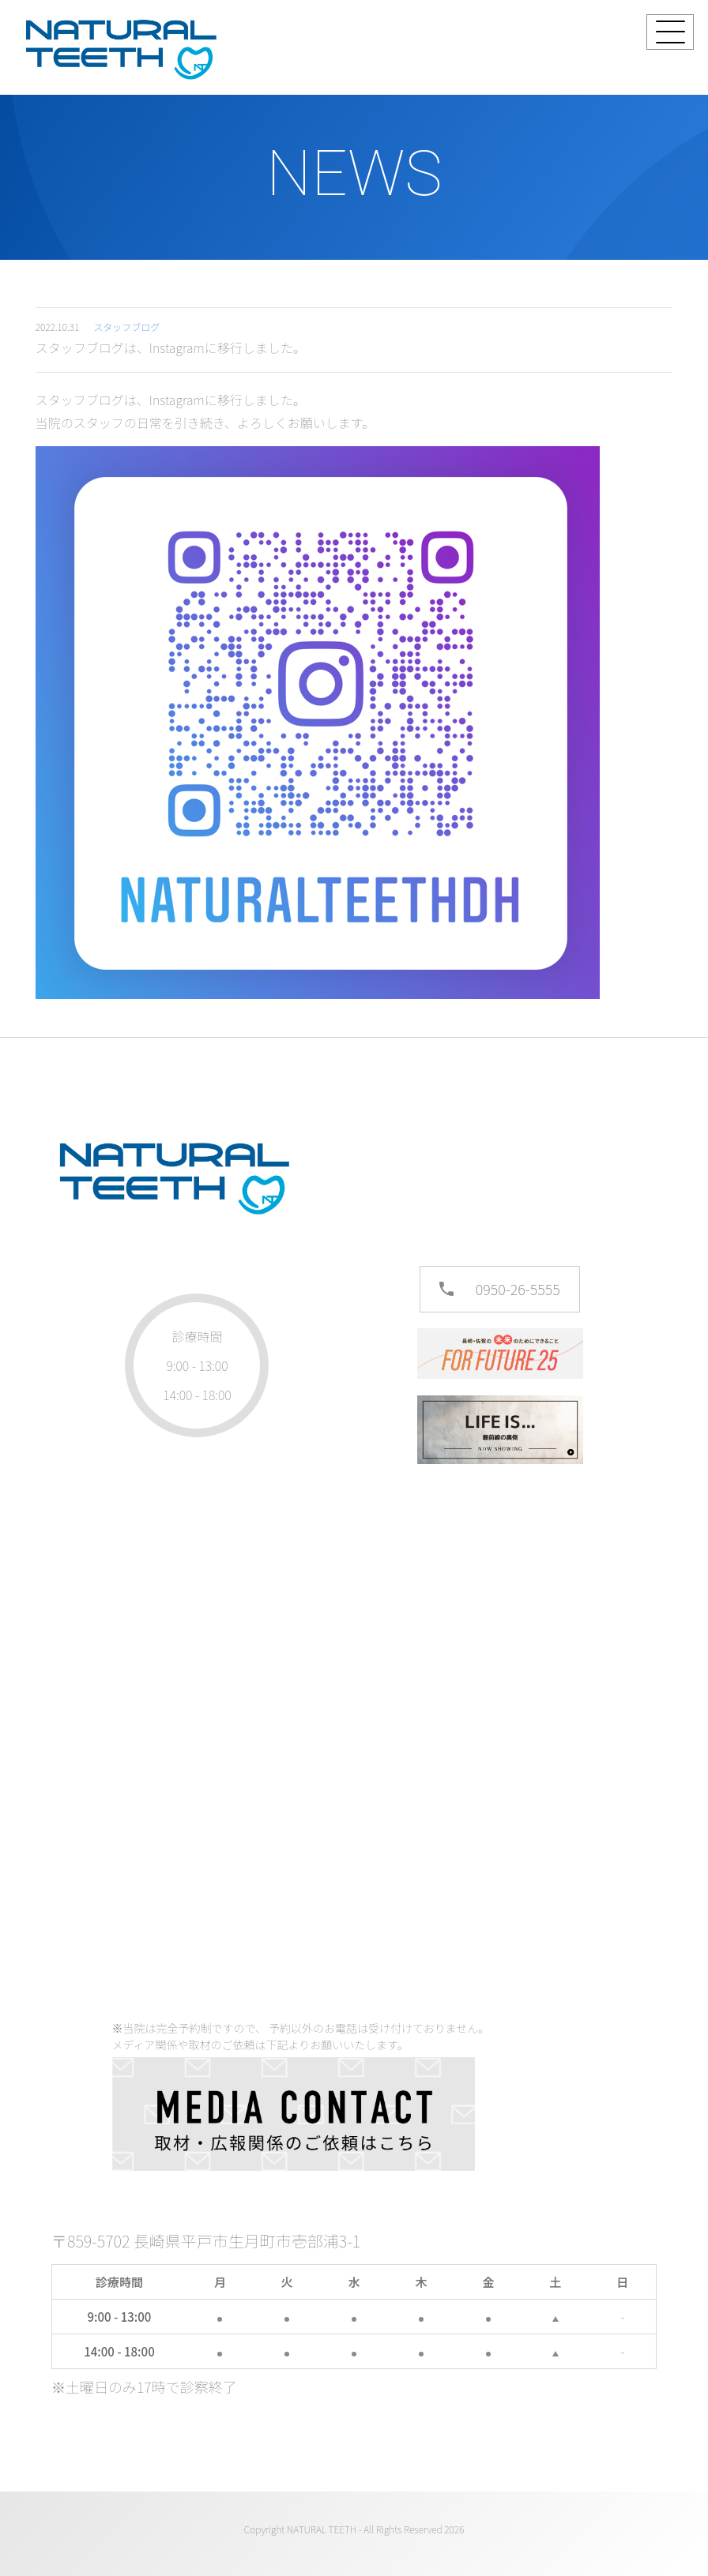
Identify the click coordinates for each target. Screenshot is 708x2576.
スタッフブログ (126, 327)
